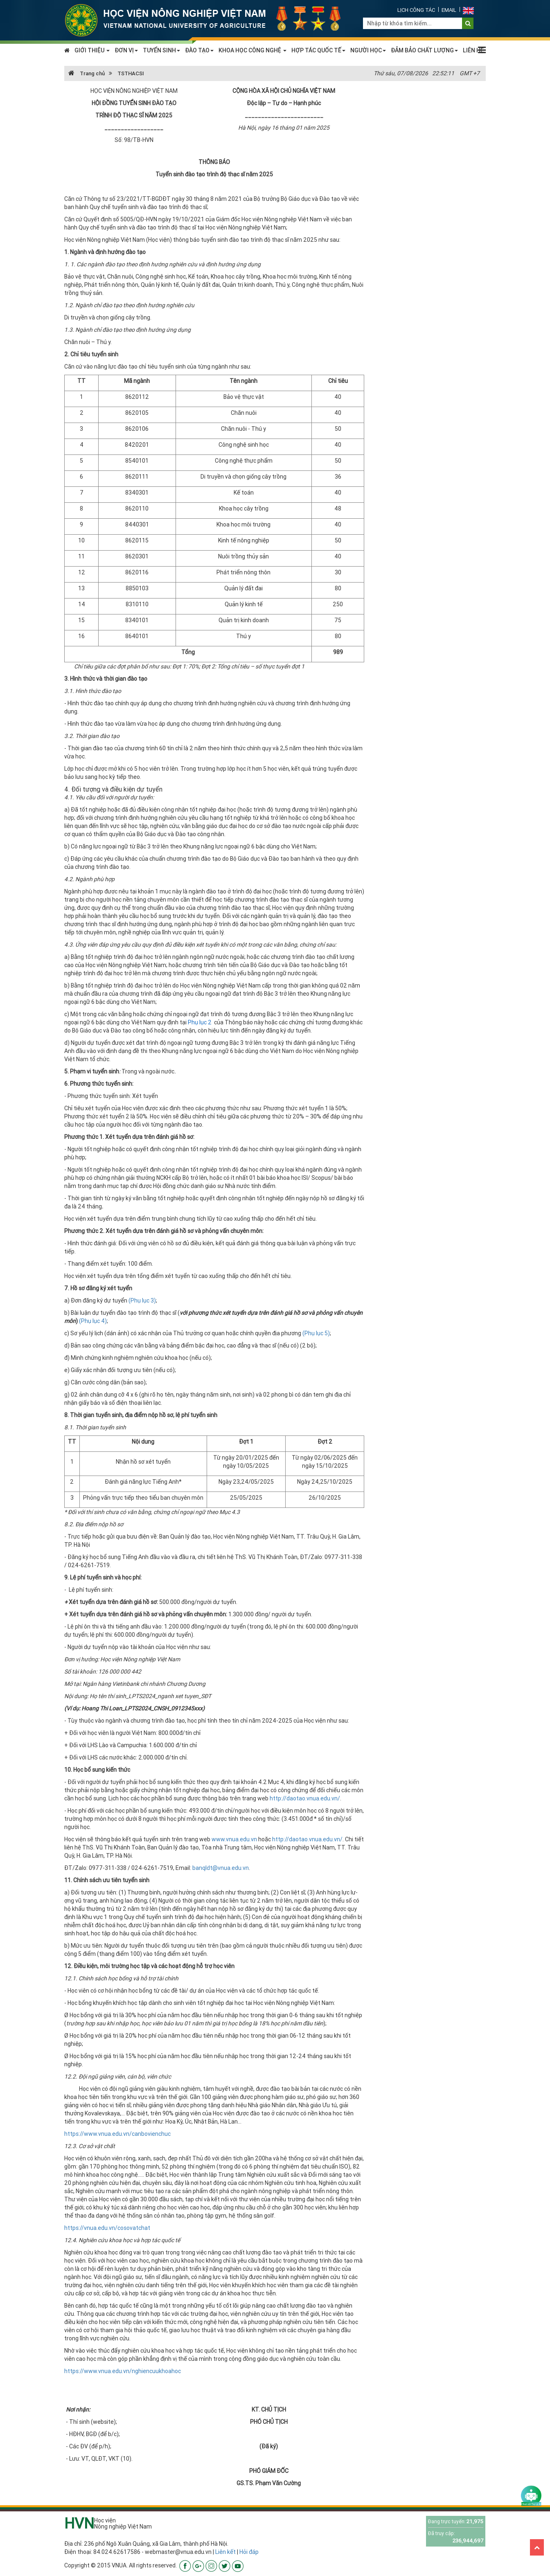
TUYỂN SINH (161, 50)
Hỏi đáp (249, 2552)
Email (449, 10)
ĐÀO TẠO (199, 50)
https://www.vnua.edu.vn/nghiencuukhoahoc (122, 2371)
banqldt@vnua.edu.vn (220, 1868)
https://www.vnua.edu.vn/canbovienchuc (117, 2133)
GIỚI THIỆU (92, 50)
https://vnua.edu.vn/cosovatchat (107, 2228)
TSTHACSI (130, 73)
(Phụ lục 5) (316, 1333)
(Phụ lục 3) (142, 1300)
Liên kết (225, 2552)
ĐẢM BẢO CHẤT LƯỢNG (424, 50)
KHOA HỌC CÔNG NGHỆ (252, 50)
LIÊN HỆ (473, 50)
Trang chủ (86, 73)
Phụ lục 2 (200, 1022)
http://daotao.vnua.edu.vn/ (305, 1798)
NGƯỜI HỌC (368, 50)
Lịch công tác (416, 10)
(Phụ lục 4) (93, 1321)
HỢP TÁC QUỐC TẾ (318, 50)
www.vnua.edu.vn (234, 1839)
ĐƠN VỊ (126, 50)
